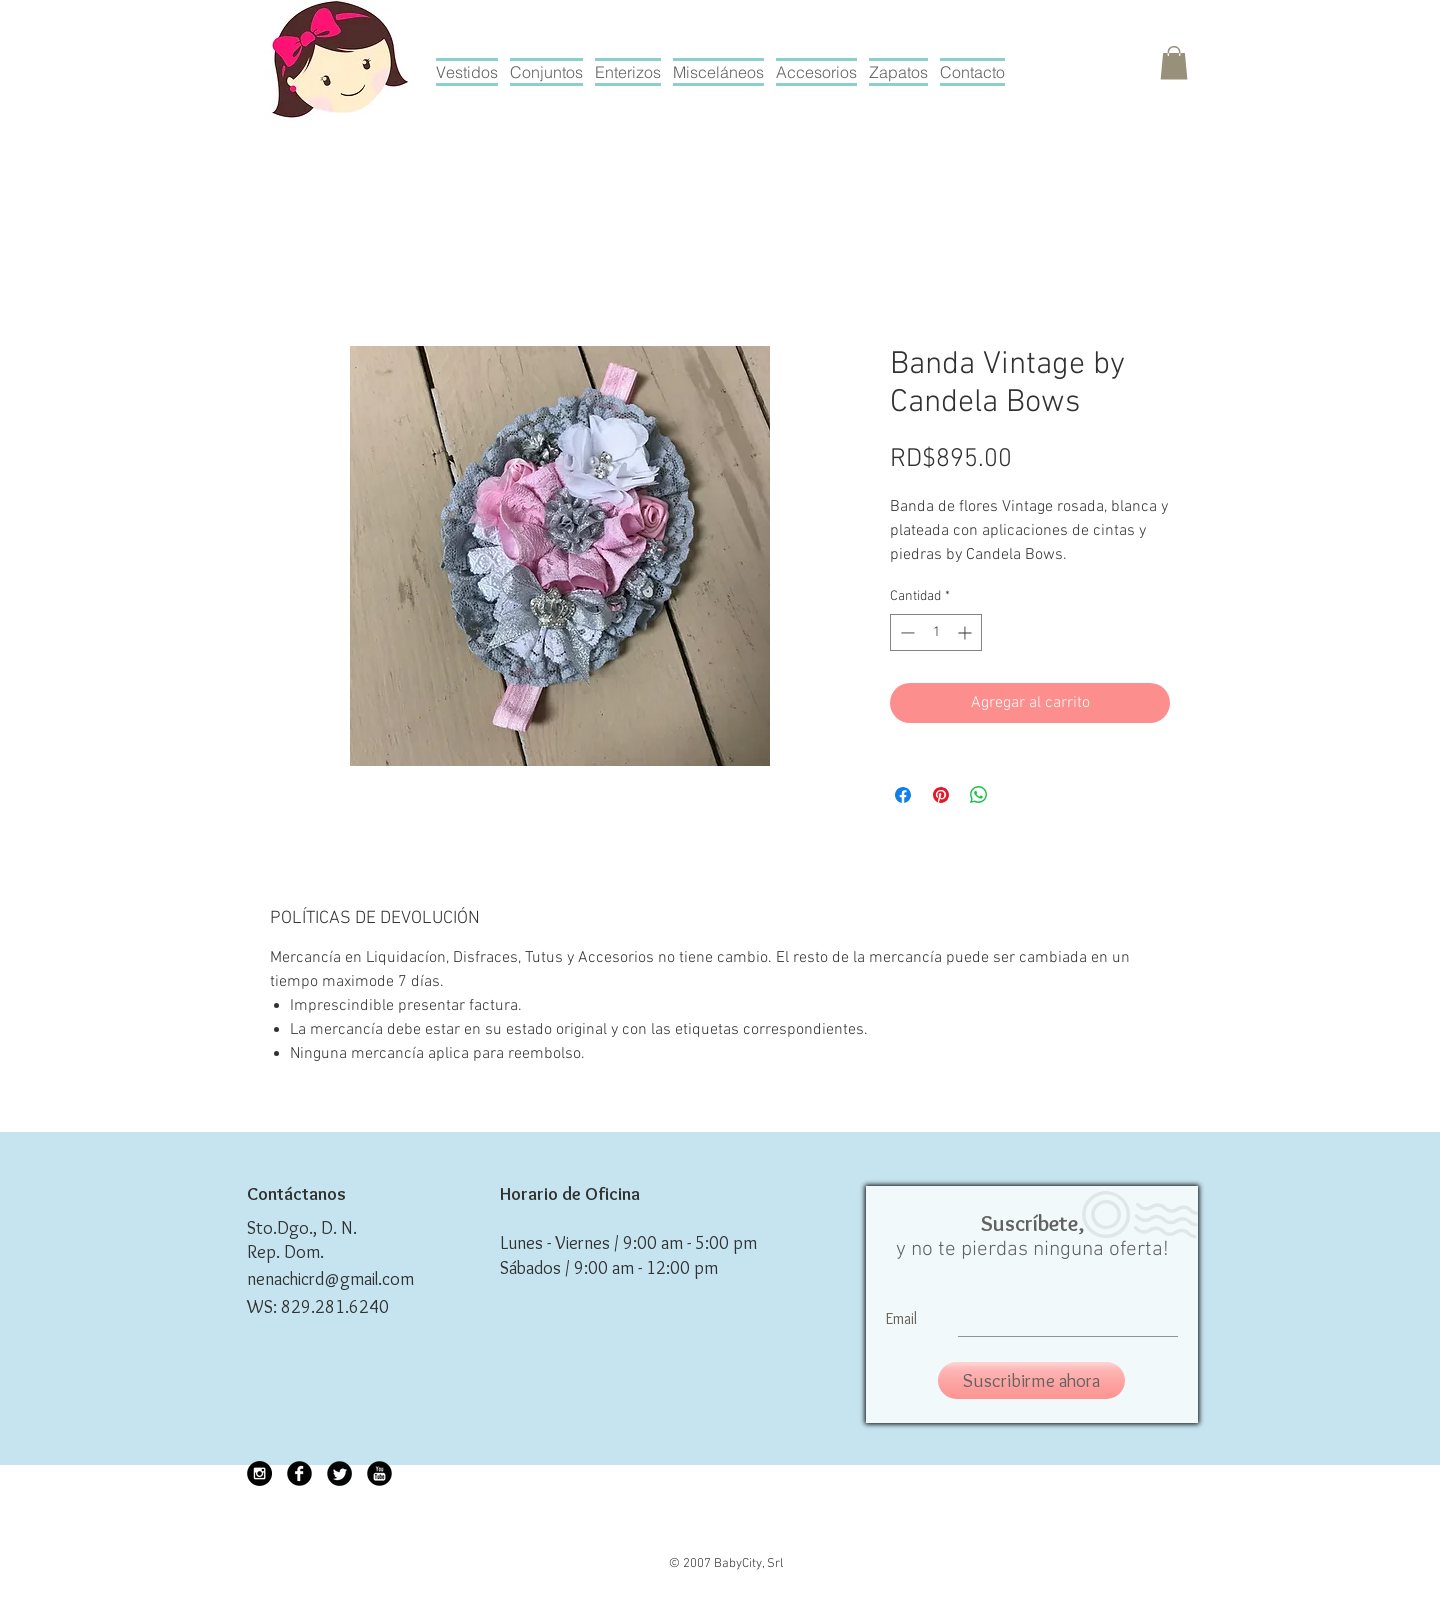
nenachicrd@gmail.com (330, 1279)
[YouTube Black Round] (379, 1473)
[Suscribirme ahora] (1031, 1380)
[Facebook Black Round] (299, 1473)
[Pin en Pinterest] (941, 795)
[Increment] (966, 632)
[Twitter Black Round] (339, 1473)
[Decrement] (905, 632)
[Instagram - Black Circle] (259, 1473)
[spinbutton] (936, 632)
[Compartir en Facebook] (903, 795)
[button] (1174, 62)
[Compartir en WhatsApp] (979, 795)
